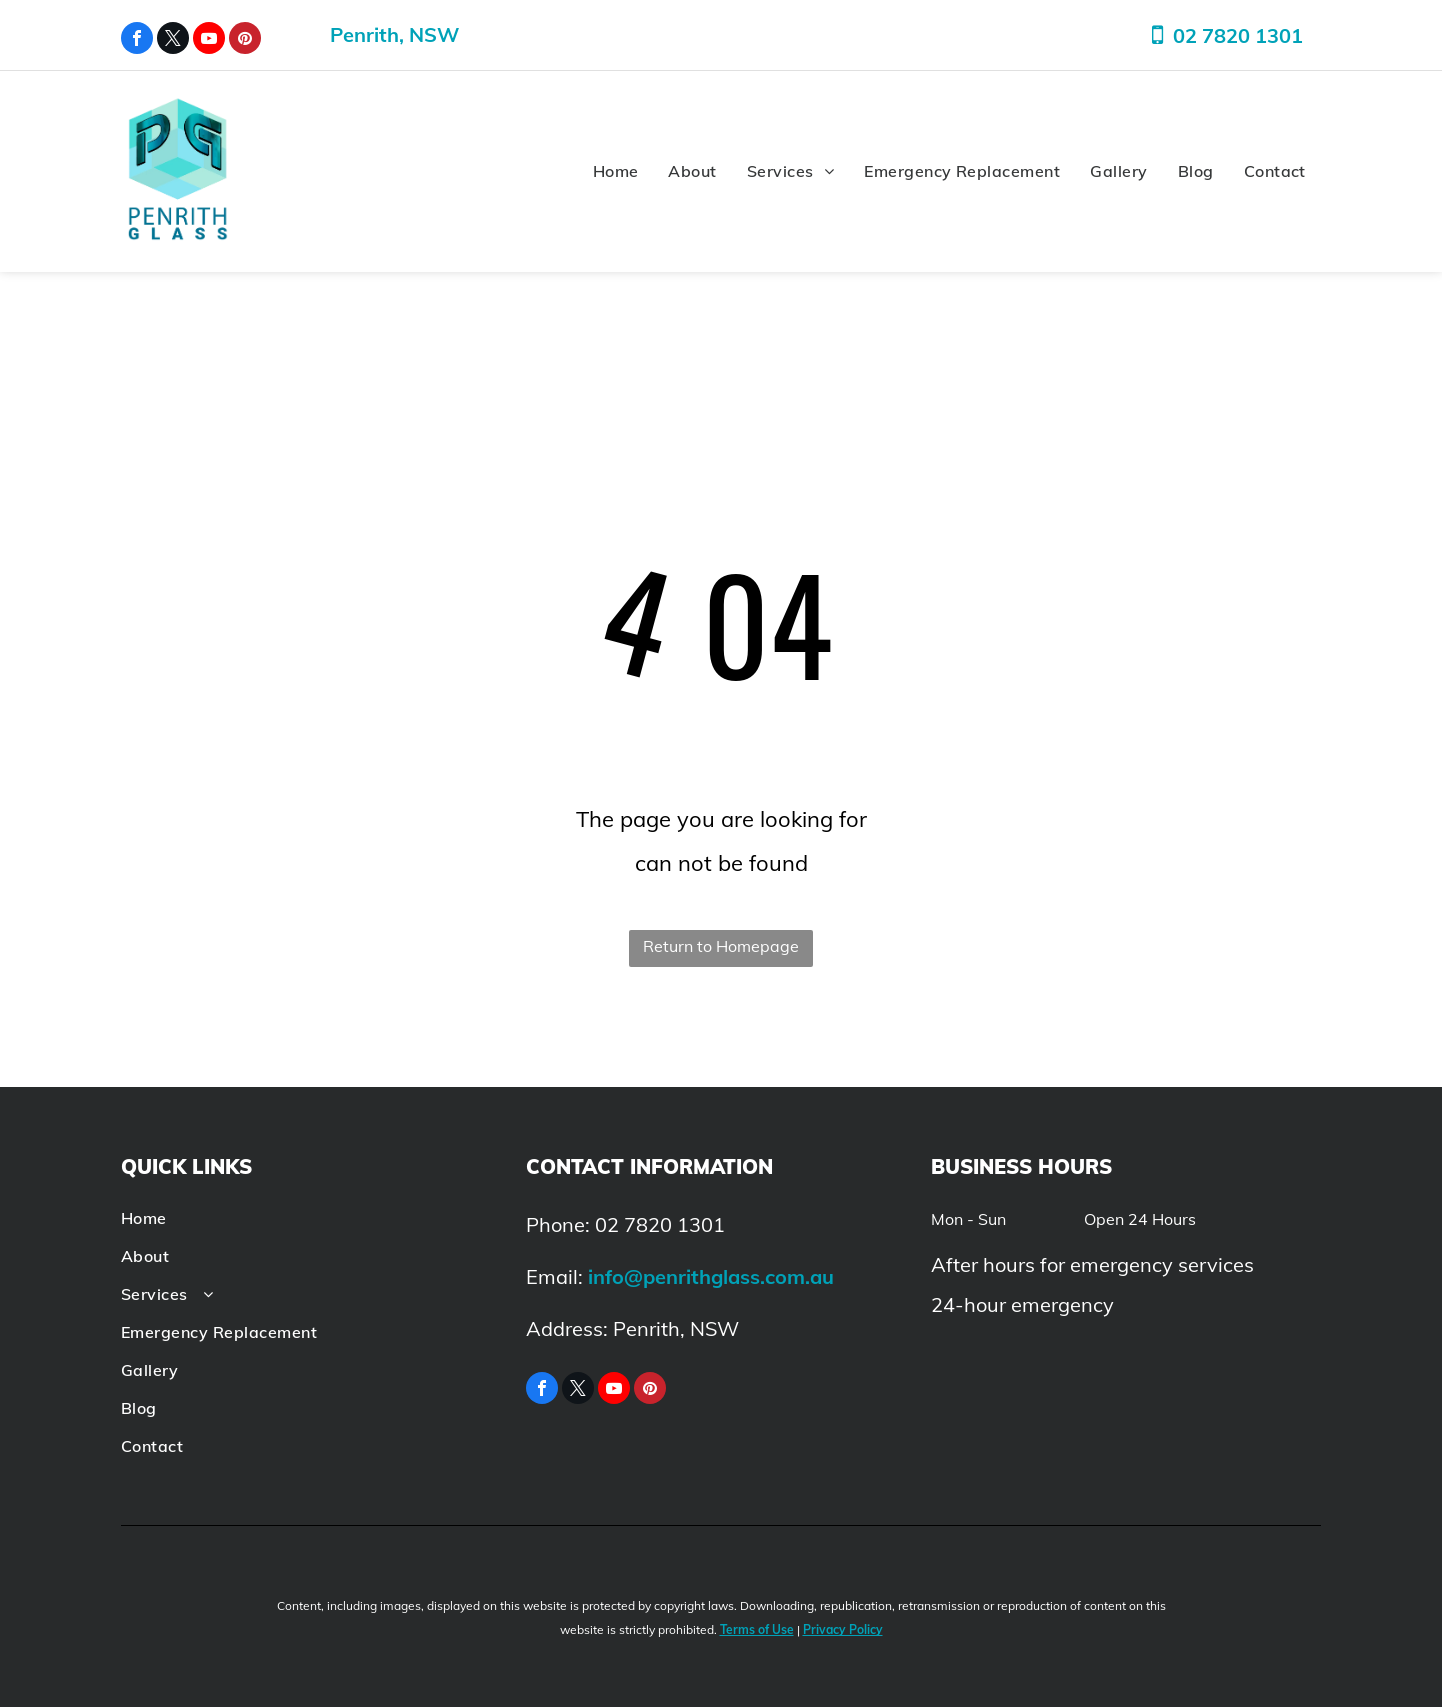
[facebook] (137, 40)
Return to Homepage (721, 946)
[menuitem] (616, 171)
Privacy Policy (843, 1629)
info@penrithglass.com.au (711, 1276)
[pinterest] (245, 40)
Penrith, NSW (394, 34)
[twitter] (173, 40)
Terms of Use (757, 1629)
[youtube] (209, 40)
